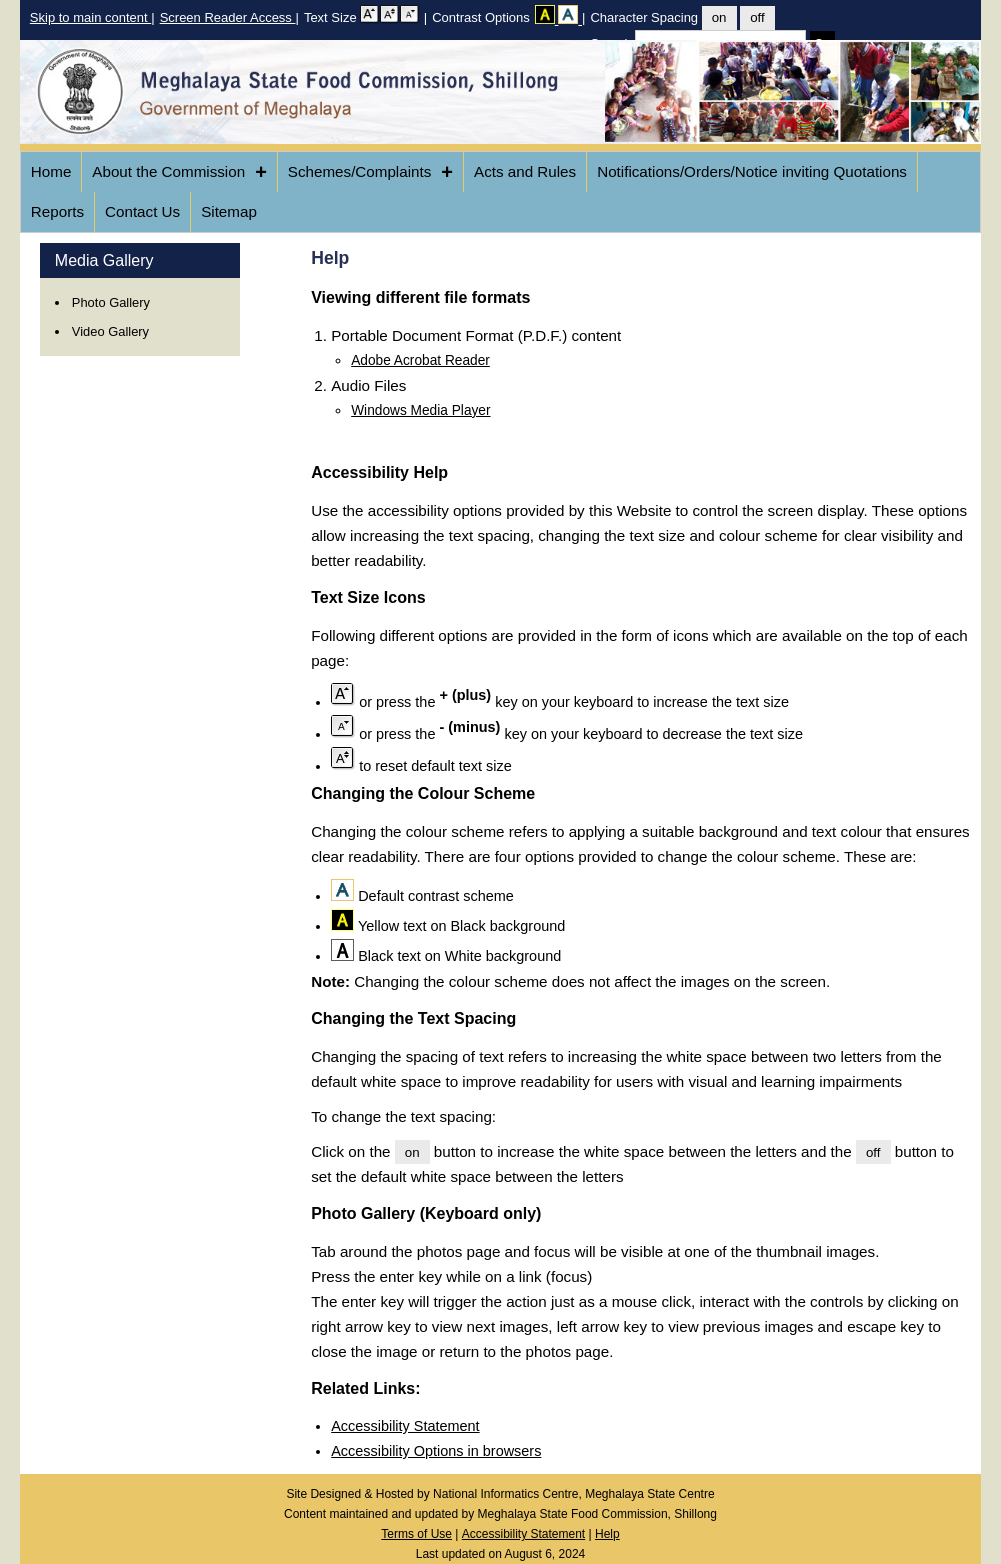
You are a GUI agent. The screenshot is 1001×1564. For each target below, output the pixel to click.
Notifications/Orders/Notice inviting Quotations (752, 171)
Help (607, 1534)
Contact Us (142, 211)
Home (51, 171)
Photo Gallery (111, 302)
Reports (57, 211)
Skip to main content (90, 17)
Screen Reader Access (228, 17)
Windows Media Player (420, 410)
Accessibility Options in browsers (436, 1451)
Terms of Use (416, 1534)
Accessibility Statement (405, 1426)
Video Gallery (110, 331)
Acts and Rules (525, 171)
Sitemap (229, 211)
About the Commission (179, 172)
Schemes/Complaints (370, 172)
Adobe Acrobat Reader (420, 360)
